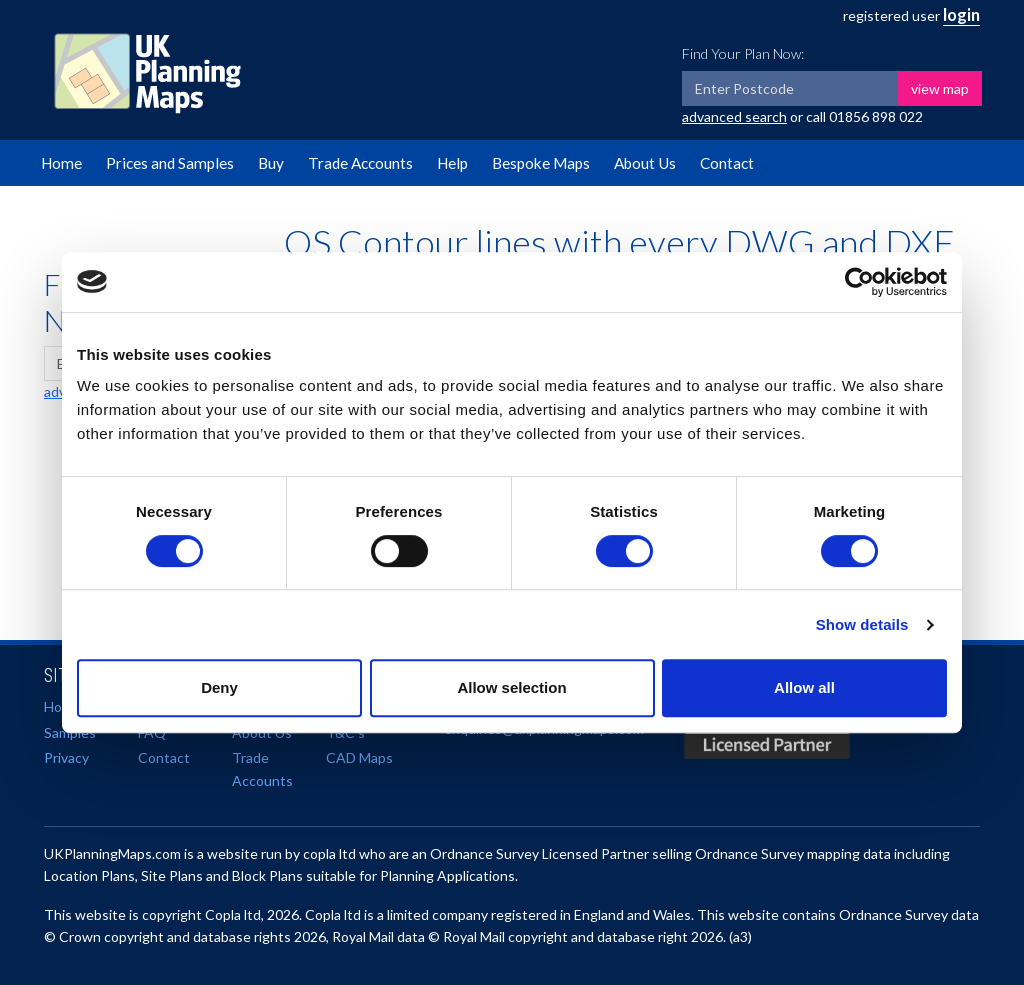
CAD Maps (359, 757)
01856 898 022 (876, 116)
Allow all (804, 687)
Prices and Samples (170, 163)
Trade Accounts (360, 163)
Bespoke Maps (541, 163)
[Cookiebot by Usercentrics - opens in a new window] (859, 282)
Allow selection (511, 687)
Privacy (66, 757)
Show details (862, 624)
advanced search (734, 116)
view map (940, 88)
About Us (645, 163)
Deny (219, 687)
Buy (271, 163)
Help (452, 163)
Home (61, 163)
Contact (727, 163)
